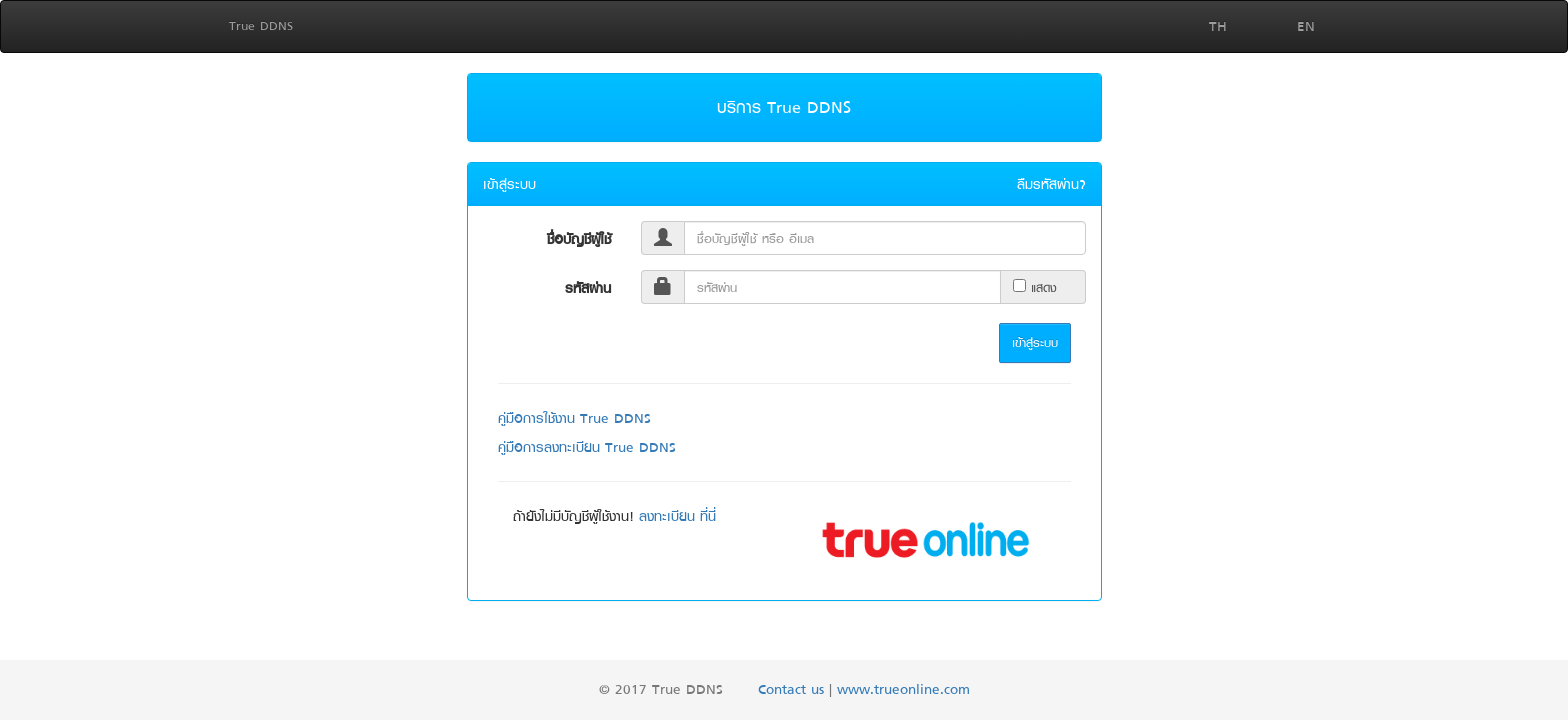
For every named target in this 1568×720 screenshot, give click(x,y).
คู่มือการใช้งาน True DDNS (574, 417)
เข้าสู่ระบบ (1035, 342)
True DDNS (261, 25)
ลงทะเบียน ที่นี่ (677, 515)
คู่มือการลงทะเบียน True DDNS (587, 446)
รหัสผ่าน (588, 287)
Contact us (791, 688)
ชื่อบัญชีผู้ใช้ (579, 238)
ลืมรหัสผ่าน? (1051, 184)
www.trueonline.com (903, 688)
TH (1218, 25)
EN (1306, 25)
